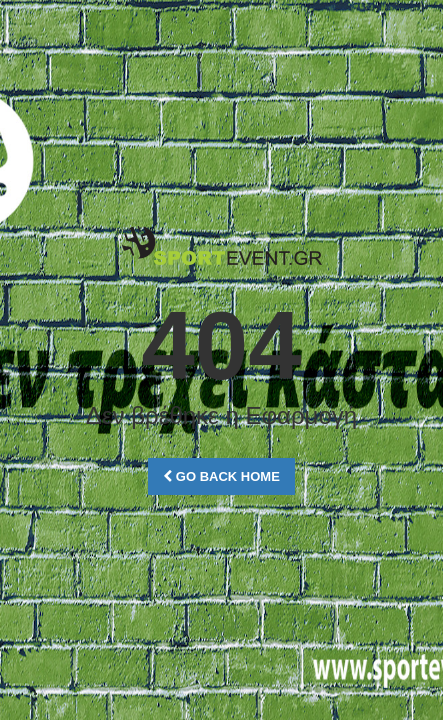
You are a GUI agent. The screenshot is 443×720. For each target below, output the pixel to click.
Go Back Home (221, 476)
